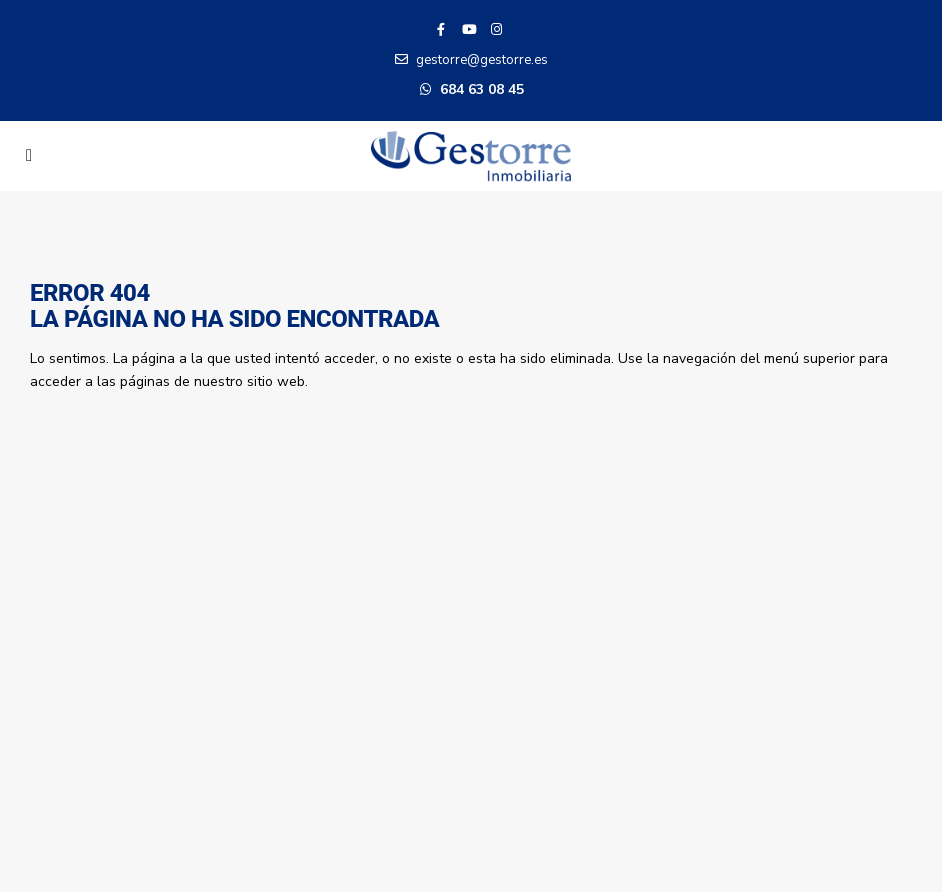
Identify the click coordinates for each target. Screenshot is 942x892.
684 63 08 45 (482, 89)
